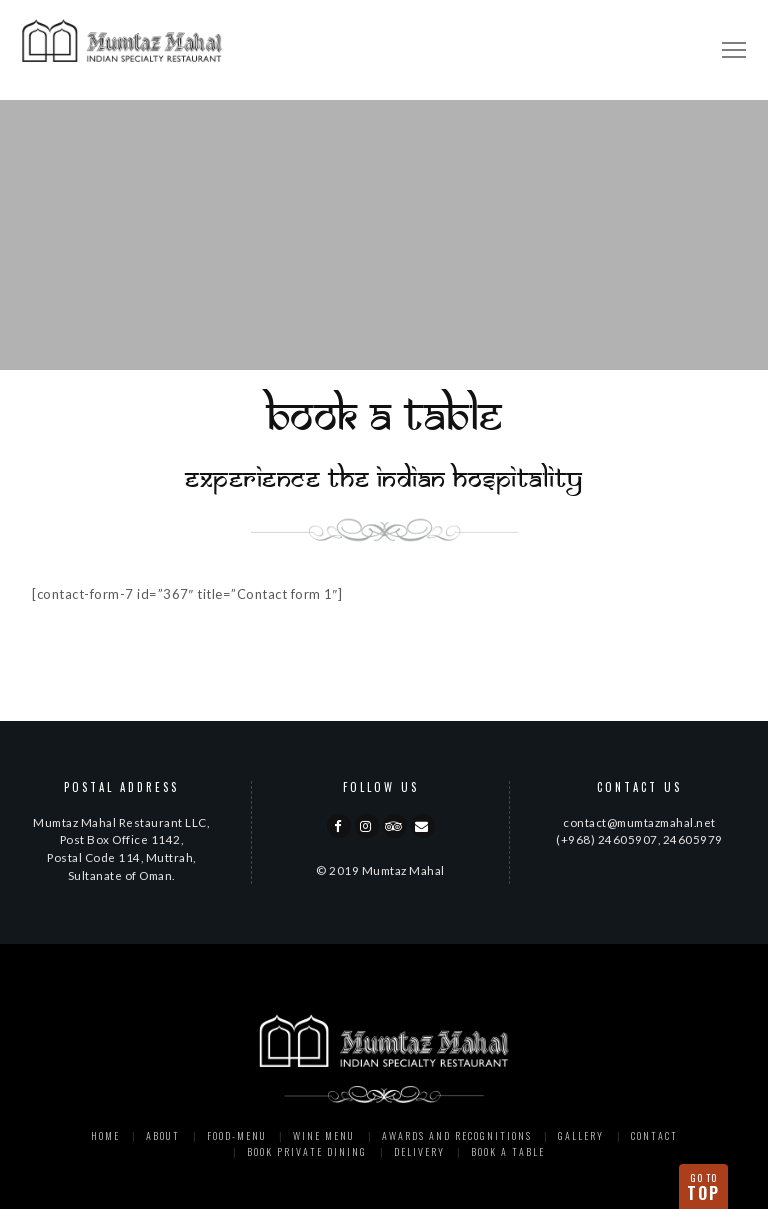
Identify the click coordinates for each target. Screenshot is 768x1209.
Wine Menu (324, 1135)
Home (105, 1135)
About (163, 1135)
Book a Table (508, 1151)
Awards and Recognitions (457, 1135)
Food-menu (237, 1135)
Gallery (581, 1135)
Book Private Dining (307, 1151)
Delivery (419, 1151)
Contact (654, 1135)
